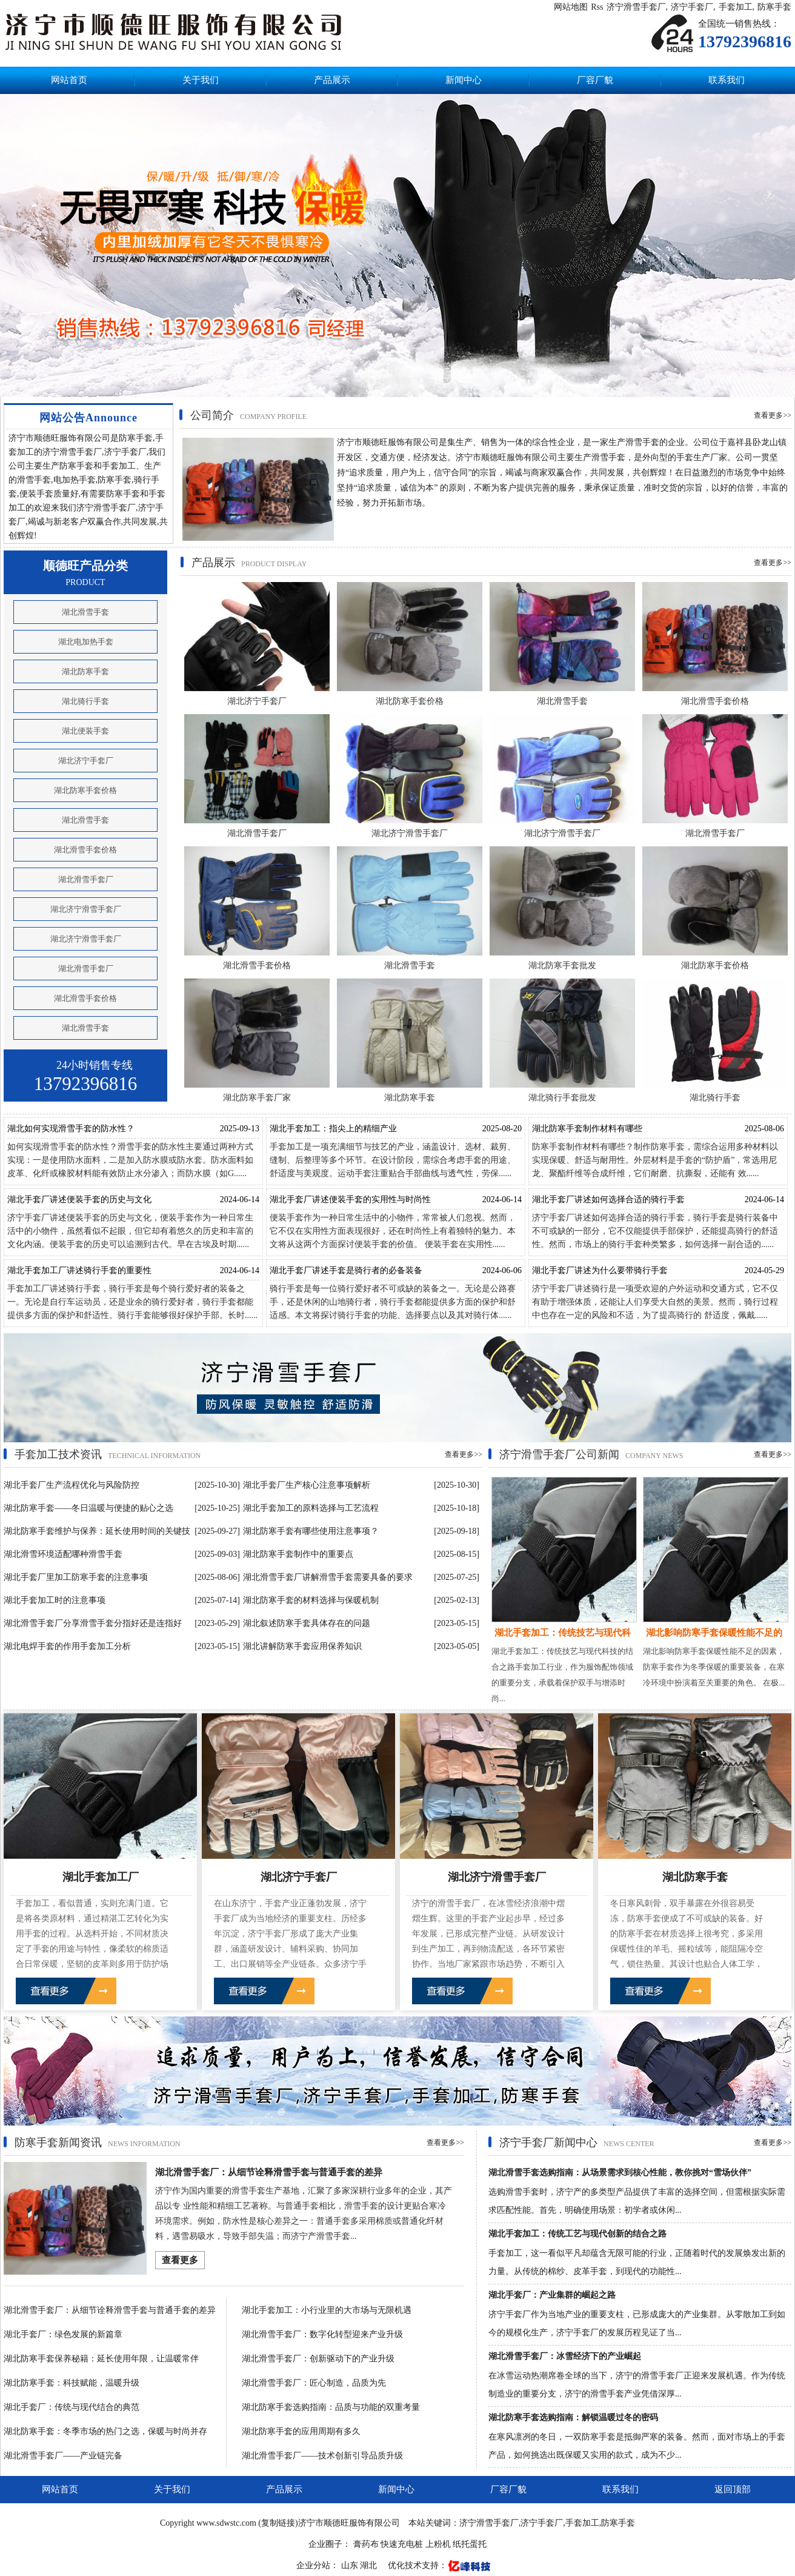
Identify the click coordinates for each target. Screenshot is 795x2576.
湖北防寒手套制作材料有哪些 (587, 1128)
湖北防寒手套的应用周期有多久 (301, 2431)
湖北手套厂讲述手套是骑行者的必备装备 (346, 1270)
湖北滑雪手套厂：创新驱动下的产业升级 (318, 2358)
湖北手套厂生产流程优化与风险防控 (71, 1485)
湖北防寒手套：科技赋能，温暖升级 (71, 2382)
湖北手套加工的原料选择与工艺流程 (311, 1508)
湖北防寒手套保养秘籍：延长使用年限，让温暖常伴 (101, 2358)
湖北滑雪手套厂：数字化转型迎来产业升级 (322, 2334)
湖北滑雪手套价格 (85, 849)
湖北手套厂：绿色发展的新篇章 (63, 2334)
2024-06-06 (502, 1270)
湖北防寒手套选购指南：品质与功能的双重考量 (331, 2407)
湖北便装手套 (85, 730)
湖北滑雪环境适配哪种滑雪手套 (63, 1554)
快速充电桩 (402, 2544)
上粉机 (438, 2544)
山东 (351, 2565)
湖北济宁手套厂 (85, 760)
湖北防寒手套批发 (562, 965)
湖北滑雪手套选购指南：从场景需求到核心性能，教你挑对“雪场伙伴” (619, 2172)
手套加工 (736, 7)
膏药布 (366, 2544)
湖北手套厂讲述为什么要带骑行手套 (600, 1270)
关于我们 (200, 80)
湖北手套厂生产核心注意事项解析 (306, 1485)
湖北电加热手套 (85, 641)
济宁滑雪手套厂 (636, 7)
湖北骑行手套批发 (562, 1097)
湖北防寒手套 (85, 671)
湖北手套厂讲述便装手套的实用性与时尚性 (350, 1199)
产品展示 (332, 80)
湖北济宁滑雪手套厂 (85, 909)
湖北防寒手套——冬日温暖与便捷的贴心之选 (88, 1508)
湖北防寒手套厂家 (257, 1097)
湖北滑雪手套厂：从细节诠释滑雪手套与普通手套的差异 (268, 2172)
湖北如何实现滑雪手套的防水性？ (71, 1128)
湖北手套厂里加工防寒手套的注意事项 (76, 1577)
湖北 (369, 2565)
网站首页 (69, 80)
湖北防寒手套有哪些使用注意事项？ (311, 1531)
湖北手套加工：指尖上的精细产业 (333, 1128)
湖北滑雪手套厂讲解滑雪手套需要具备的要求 (328, 1577)
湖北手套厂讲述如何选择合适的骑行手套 (608, 1199)
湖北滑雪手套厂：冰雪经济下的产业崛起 (564, 2356)
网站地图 (571, 7)
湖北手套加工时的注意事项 (54, 1600)
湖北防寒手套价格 (85, 790)
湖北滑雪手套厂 (85, 879)
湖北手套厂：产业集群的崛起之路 (552, 2295)
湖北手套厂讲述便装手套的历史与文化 (79, 1199)
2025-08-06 (764, 1128)
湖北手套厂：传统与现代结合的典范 (71, 2407)
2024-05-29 (764, 1270)
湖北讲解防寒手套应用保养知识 (302, 1646)
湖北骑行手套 (85, 701)
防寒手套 (774, 7)
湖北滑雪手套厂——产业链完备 (63, 2455)
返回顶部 (732, 2489)
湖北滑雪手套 (85, 612)
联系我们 (726, 80)
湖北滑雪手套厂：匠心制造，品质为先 (314, 2382)
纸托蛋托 (470, 2544)
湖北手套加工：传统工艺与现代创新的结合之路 (577, 2233)
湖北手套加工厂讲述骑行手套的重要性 (79, 1270)
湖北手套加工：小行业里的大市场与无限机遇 (326, 2310)
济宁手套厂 (692, 7)
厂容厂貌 (595, 80)
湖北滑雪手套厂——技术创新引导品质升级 (322, 2455)
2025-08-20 (502, 1128)
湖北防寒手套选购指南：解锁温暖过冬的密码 (573, 2417)
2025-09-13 (239, 1128)
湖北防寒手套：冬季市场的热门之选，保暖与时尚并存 (105, 2431)
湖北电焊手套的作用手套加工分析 (67, 1646)
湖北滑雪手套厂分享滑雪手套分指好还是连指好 (93, 1623)
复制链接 (278, 2522)
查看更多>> (772, 415)
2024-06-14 (239, 1199)
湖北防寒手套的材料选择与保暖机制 (311, 1600)
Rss (597, 7)
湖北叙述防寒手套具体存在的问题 (306, 1623)
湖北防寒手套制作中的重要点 (298, 1554)
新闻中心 (463, 80)
